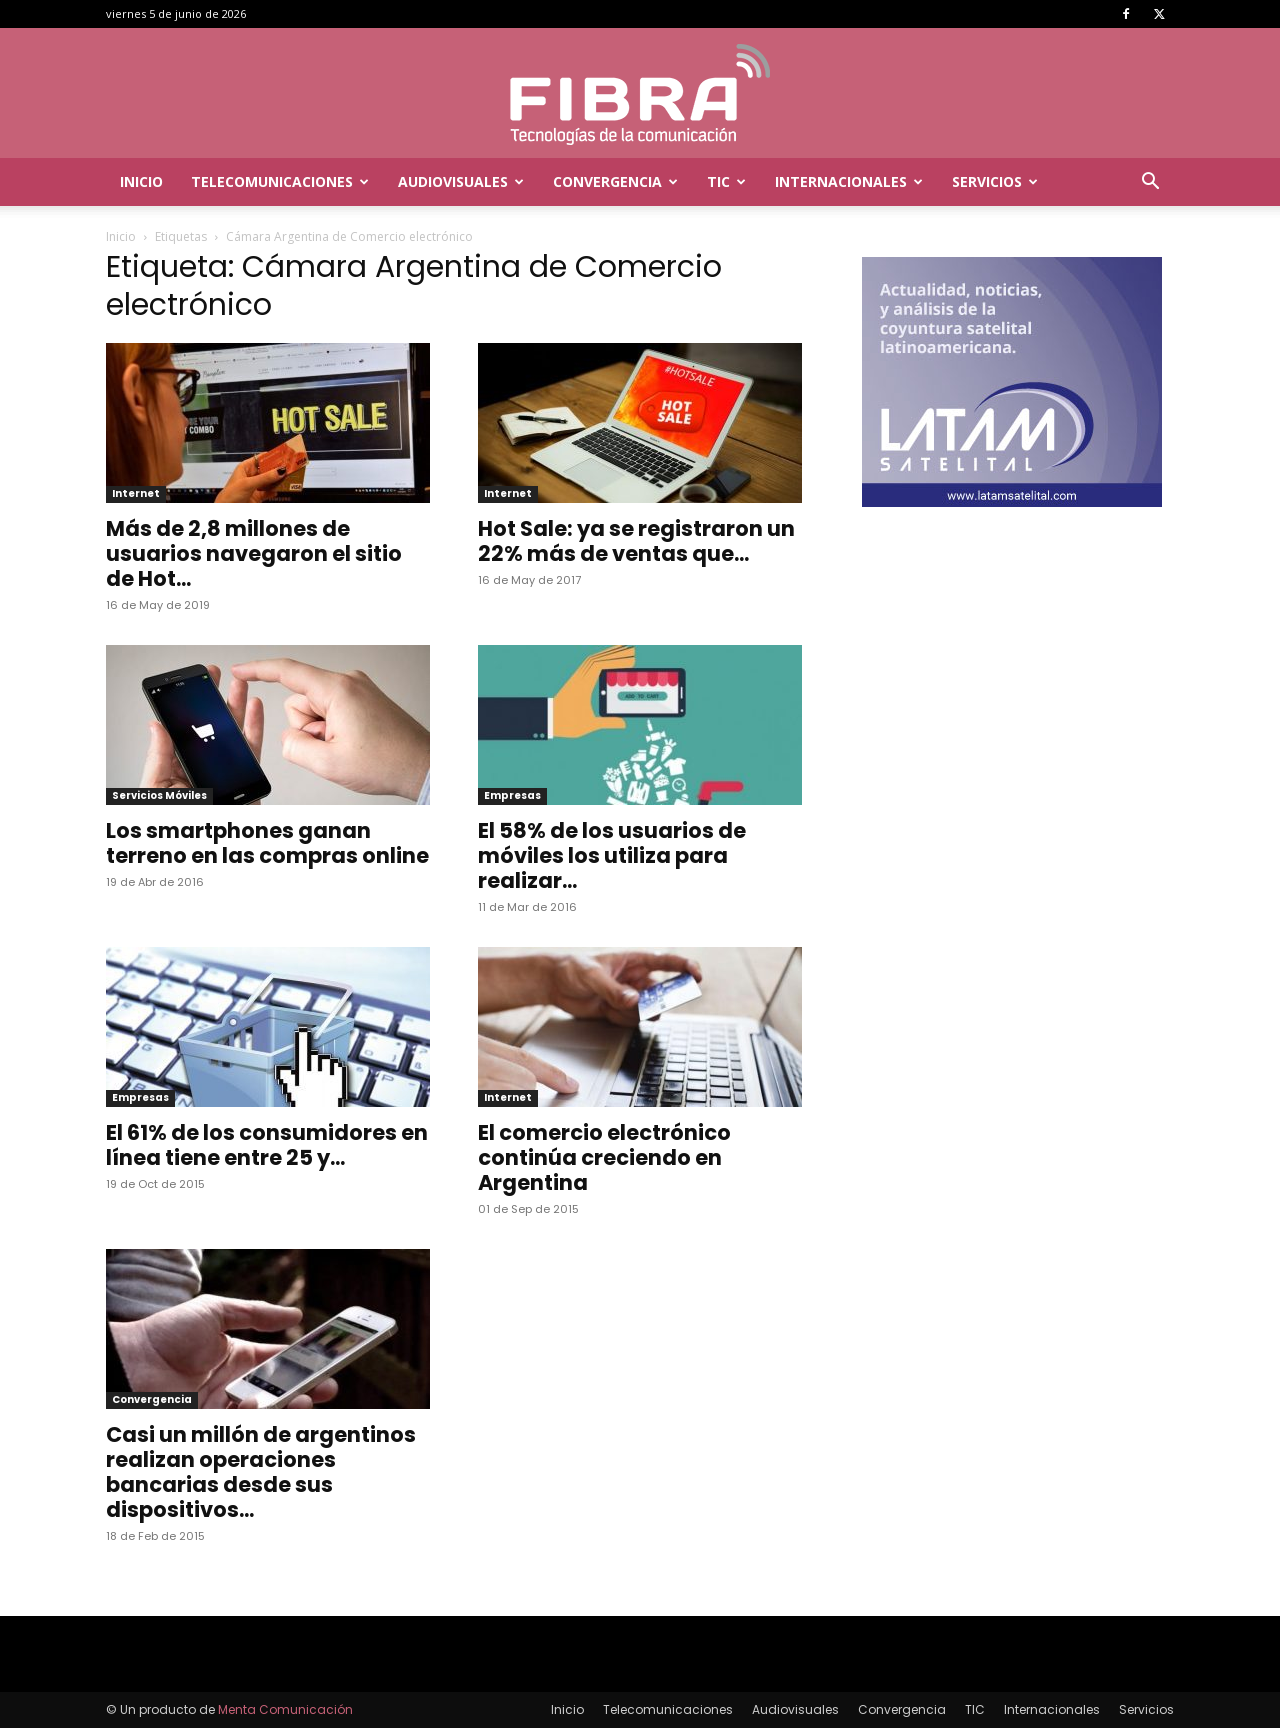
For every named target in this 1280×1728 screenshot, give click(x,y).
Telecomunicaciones (280, 181)
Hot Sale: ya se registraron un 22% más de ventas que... (636, 541)
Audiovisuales (461, 181)
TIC (726, 181)
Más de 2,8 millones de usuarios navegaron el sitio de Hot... (254, 553)
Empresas (512, 795)
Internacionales (849, 181)
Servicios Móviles (159, 795)
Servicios (995, 181)
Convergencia (615, 181)
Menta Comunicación (285, 1709)
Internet (136, 493)
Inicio (141, 181)
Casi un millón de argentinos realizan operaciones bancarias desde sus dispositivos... (261, 1472)
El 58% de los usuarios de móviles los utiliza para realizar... (612, 855)
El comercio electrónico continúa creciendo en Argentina (604, 1157)
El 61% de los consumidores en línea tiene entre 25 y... (267, 1145)
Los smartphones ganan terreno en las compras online (267, 843)
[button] (1150, 183)
